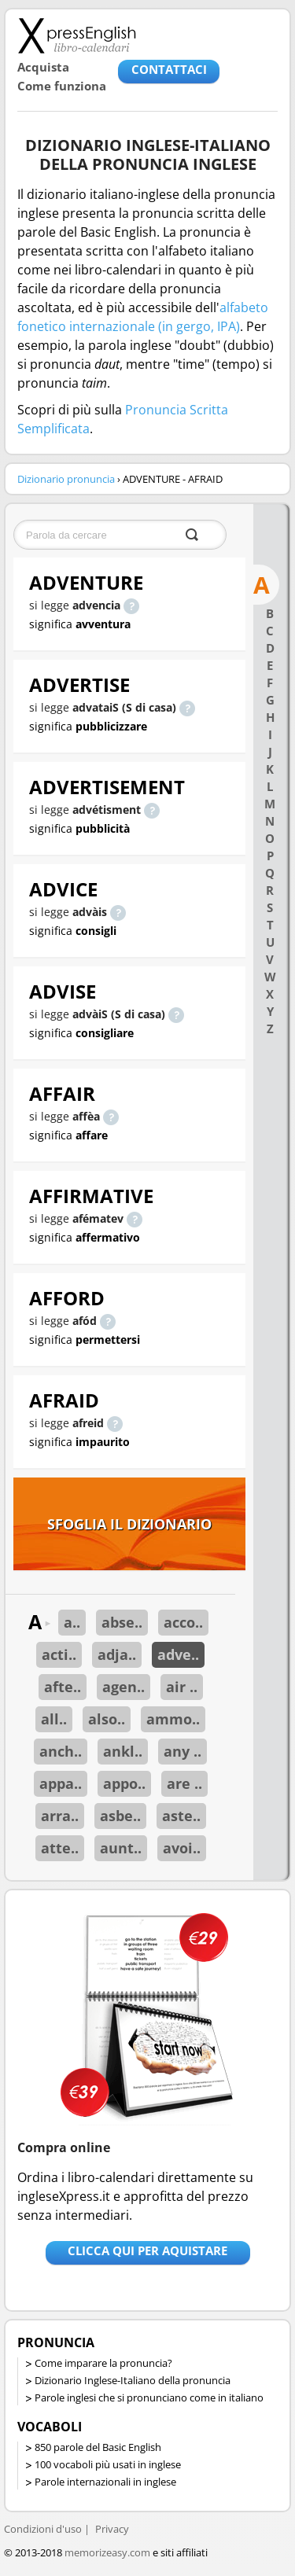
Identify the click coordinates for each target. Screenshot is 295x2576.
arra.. (60, 1815)
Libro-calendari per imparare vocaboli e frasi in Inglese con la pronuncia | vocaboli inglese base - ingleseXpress (76, 35)
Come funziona (61, 86)
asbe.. (120, 1815)
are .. (184, 1783)
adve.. (178, 1654)
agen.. (123, 1686)
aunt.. (121, 1847)
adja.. (117, 1654)
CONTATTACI (169, 69)
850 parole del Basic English (98, 2447)
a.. (72, 1622)
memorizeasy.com (107, 2552)
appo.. (124, 1783)
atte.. (60, 1847)
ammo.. (173, 1718)
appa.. (60, 1783)
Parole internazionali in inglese (105, 2482)
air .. (181, 1686)
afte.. (62, 1686)
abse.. (121, 1622)
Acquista (43, 67)
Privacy (112, 2529)
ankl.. (122, 1751)
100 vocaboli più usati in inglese (108, 2464)
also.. (106, 1718)
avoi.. (182, 1847)
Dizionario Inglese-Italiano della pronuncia (132, 2380)
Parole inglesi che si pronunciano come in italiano (149, 2397)
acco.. (183, 1622)
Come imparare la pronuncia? (103, 2363)
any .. (182, 1751)
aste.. (181, 1815)
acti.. (59, 1654)
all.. (54, 1718)
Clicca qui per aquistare (147, 2250)
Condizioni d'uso (43, 2529)
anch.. (60, 1751)
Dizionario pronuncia (66, 479)
